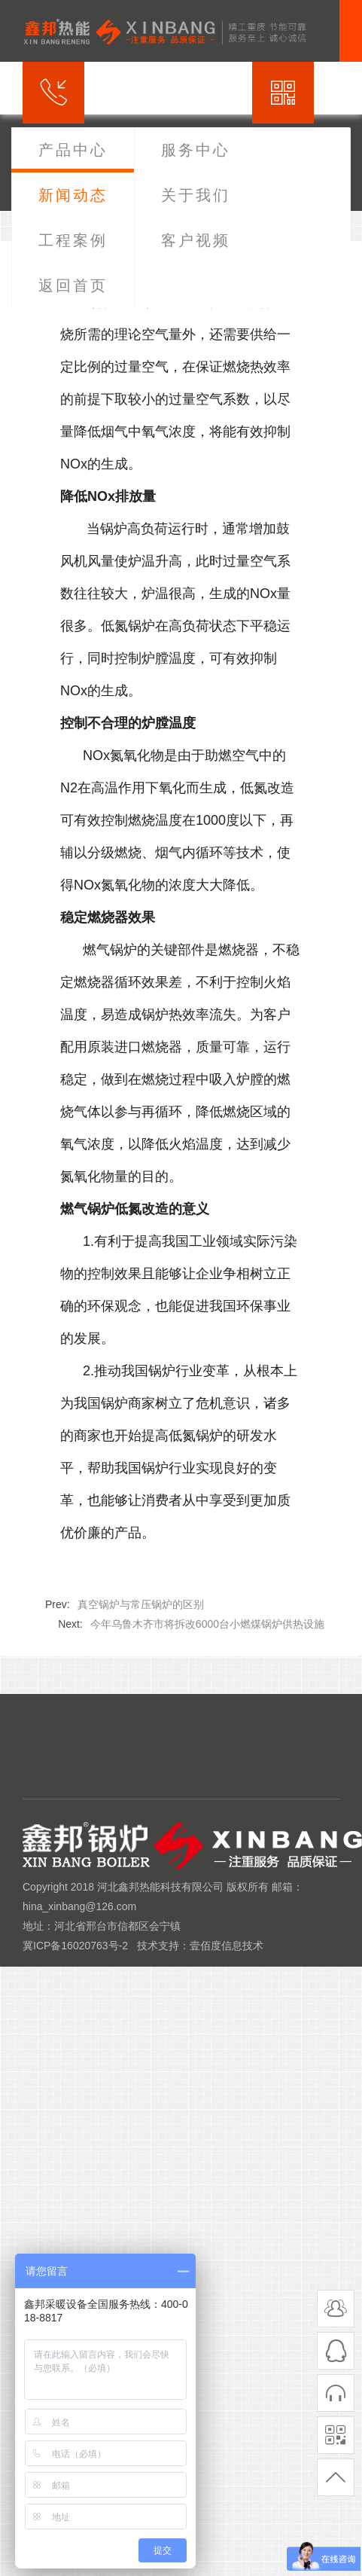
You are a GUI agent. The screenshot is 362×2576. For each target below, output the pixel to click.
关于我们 (195, 195)
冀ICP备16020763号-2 (75, 1946)
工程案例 (73, 240)
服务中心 (195, 150)
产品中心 (73, 150)
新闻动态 (73, 195)
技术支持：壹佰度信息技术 (200, 1946)
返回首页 (73, 285)
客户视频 (195, 240)
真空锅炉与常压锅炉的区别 (141, 1604)
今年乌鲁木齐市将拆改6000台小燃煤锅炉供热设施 (207, 1624)
